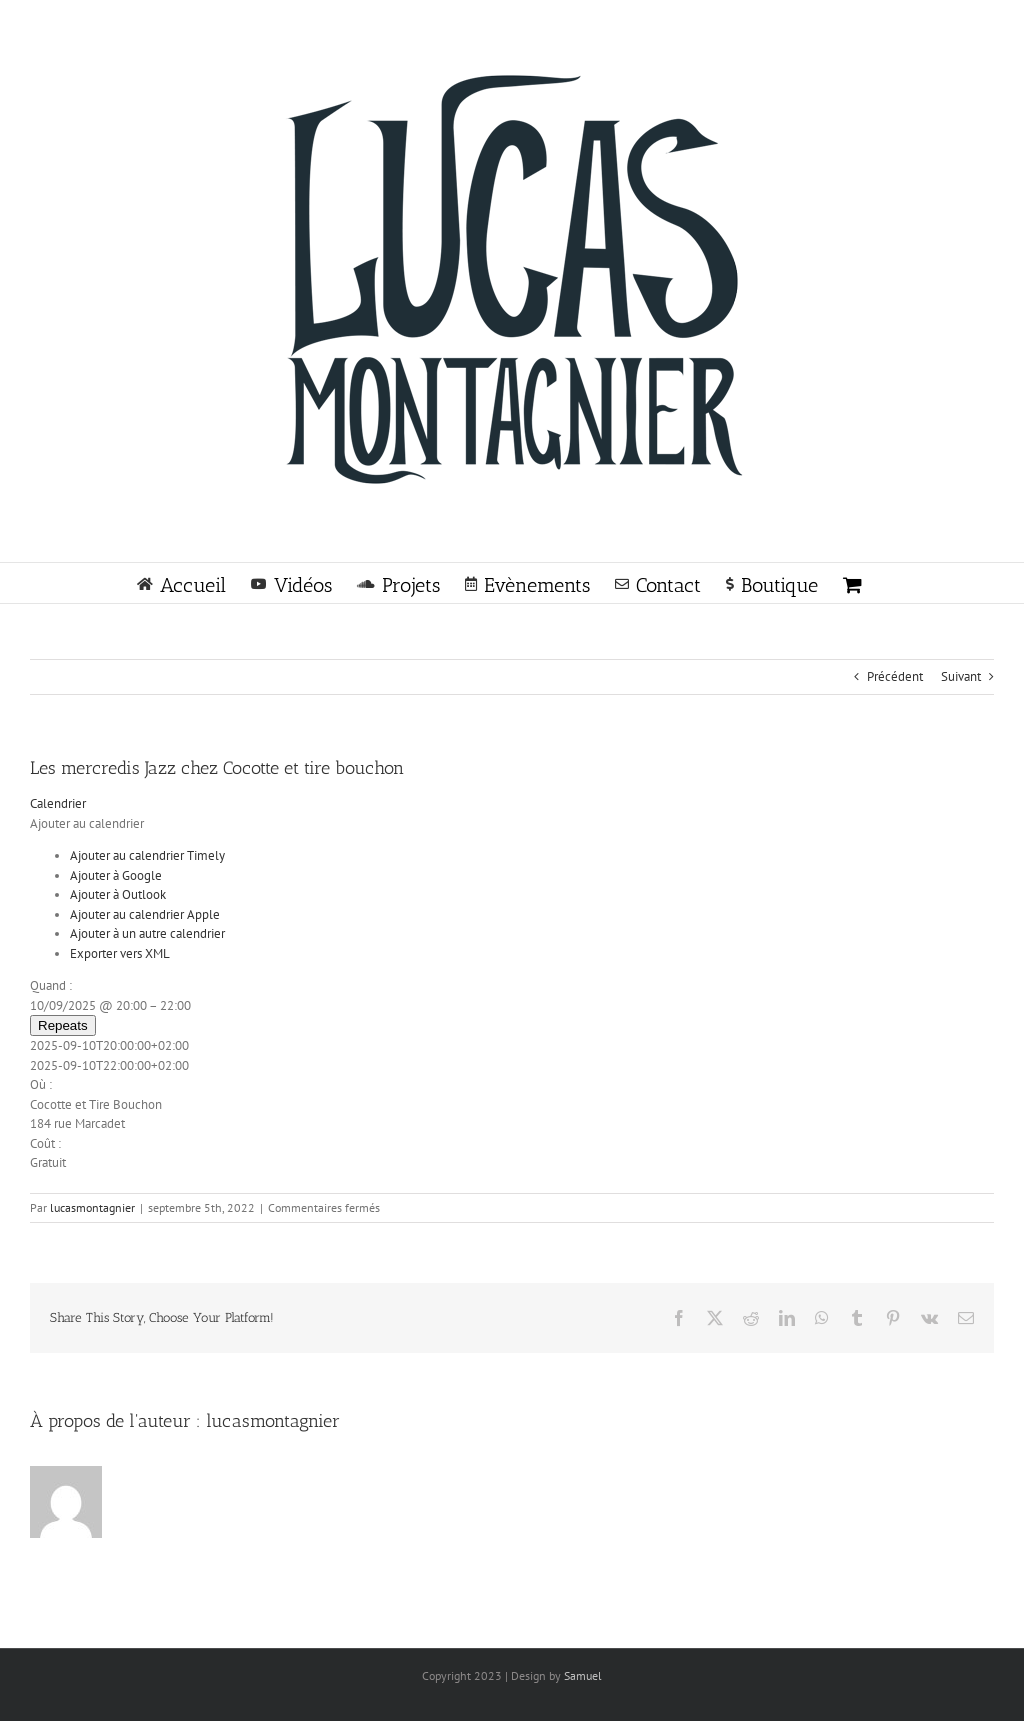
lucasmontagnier (92, 1207)
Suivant (961, 676)
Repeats (63, 1025)
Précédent (895, 676)
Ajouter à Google (116, 875)
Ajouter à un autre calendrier (147, 933)
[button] (87, 823)
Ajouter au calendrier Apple (145, 914)
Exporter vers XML (120, 953)
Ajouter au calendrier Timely (147, 855)
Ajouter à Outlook (118, 894)
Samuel (583, 1675)
